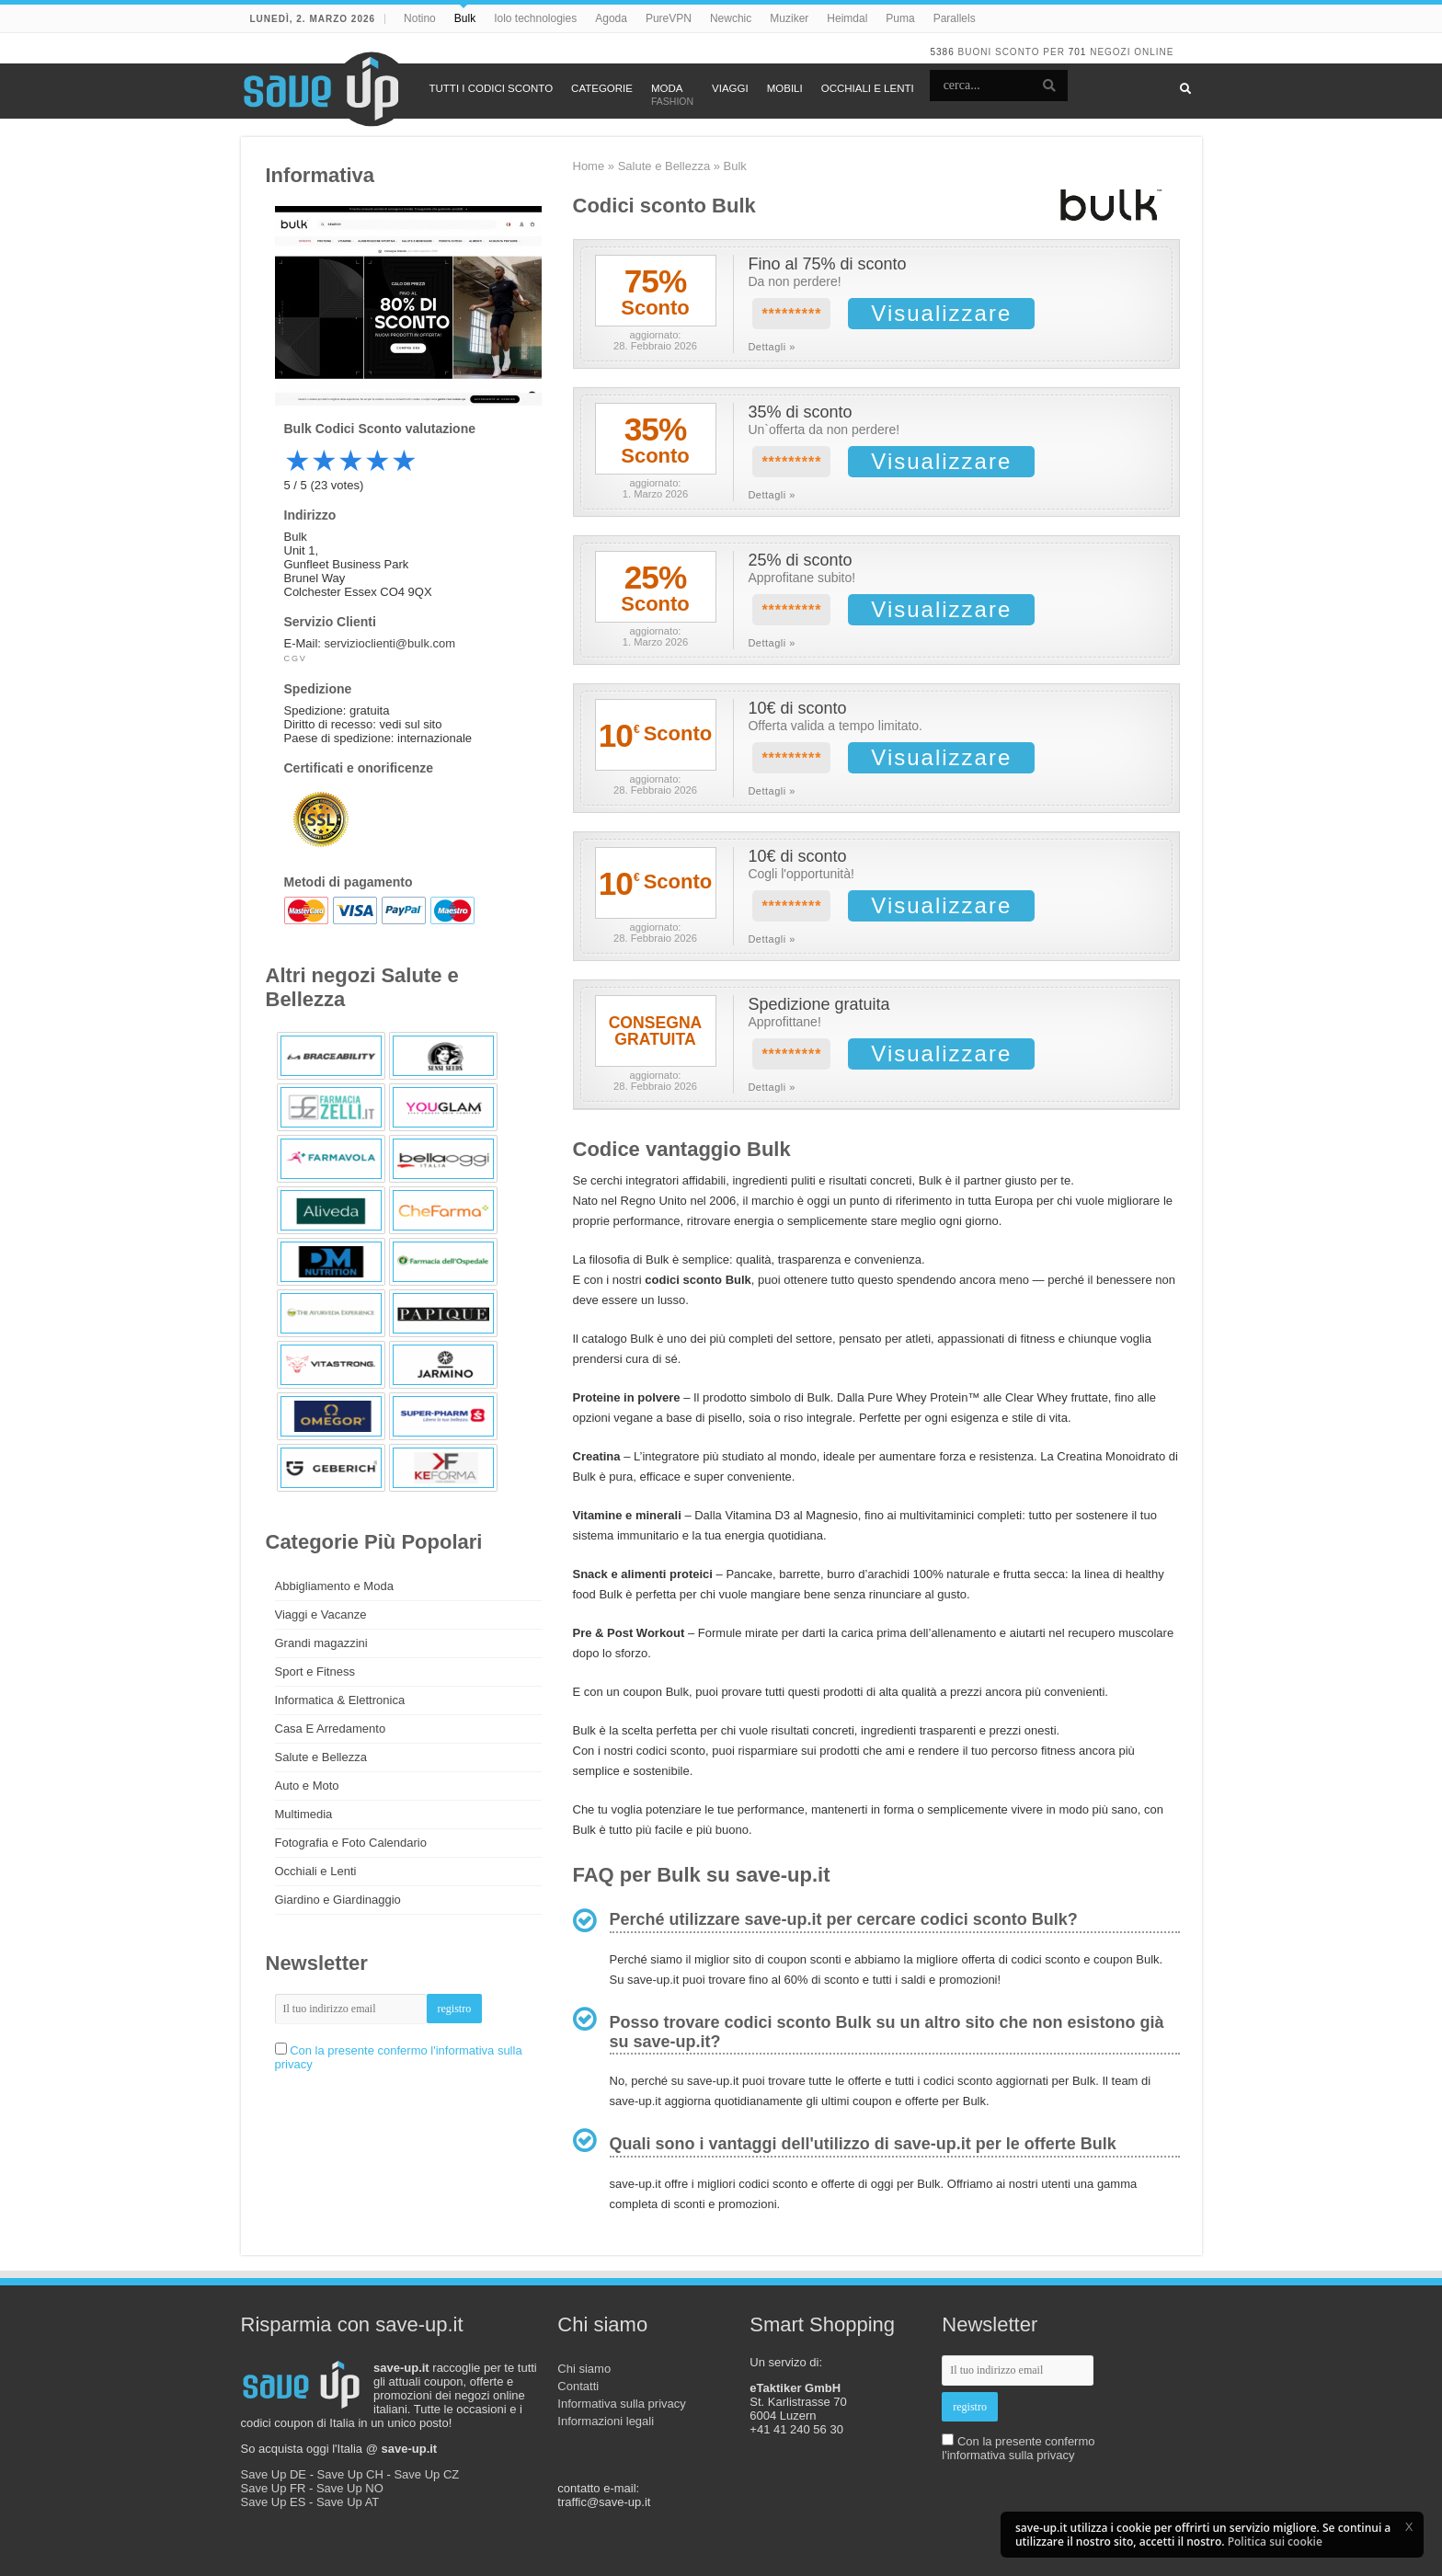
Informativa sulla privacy (621, 2403)
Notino (420, 18)
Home (589, 166)
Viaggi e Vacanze (321, 1614)
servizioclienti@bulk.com (390, 643)
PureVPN (669, 18)
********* (791, 314)
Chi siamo (584, 2369)
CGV (295, 658)
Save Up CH (350, 2474)
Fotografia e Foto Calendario (351, 1842)
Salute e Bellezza (664, 166)
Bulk (464, 18)
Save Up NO (349, 2488)
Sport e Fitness (315, 1671)
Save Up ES (273, 2502)
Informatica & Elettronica (340, 1700)
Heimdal (847, 18)
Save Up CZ (426, 2474)
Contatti (578, 2386)
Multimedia (304, 1814)
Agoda (611, 18)
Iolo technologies (535, 18)
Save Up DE (274, 2474)
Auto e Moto (307, 1785)
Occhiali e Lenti (316, 1871)
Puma (900, 18)
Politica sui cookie (1275, 2541)
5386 (942, 52)
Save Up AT (347, 2502)
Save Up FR (273, 2488)
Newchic (730, 18)
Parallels (954, 18)
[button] (1409, 2526)
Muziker (789, 18)
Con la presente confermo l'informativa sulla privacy (1018, 2448)
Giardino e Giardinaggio (338, 1899)
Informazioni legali (605, 2421)
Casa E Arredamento (330, 1728)
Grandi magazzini (321, 1643)
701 (1078, 52)
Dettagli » (771, 346)
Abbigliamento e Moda (334, 1586)
